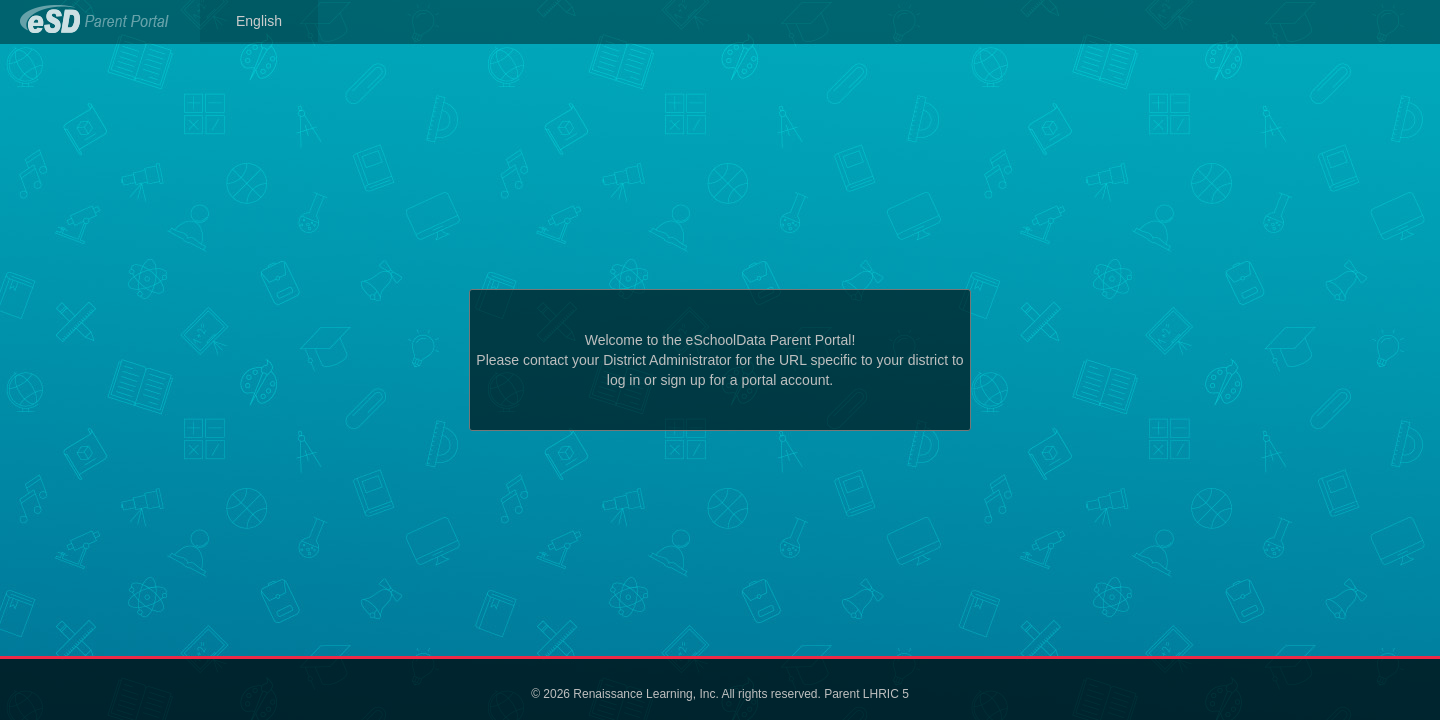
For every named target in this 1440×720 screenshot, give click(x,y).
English (259, 21)
